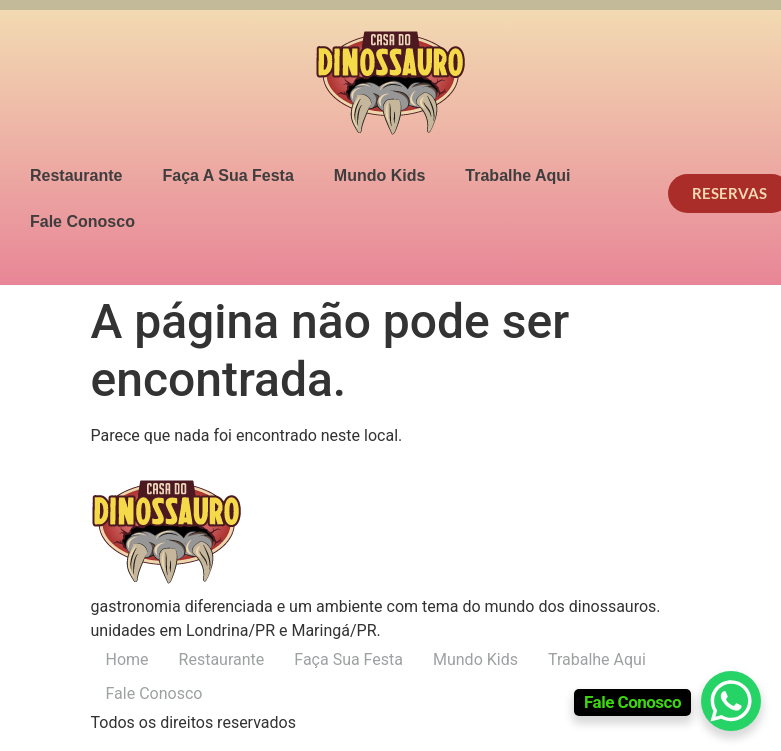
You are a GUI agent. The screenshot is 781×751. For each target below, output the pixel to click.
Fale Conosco (82, 221)
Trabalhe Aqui (517, 175)
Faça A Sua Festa (227, 175)
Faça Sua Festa (348, 659)
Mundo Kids (380, 175)
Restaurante (76, 175)
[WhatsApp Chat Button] (731, 701)
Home (127, 659)
